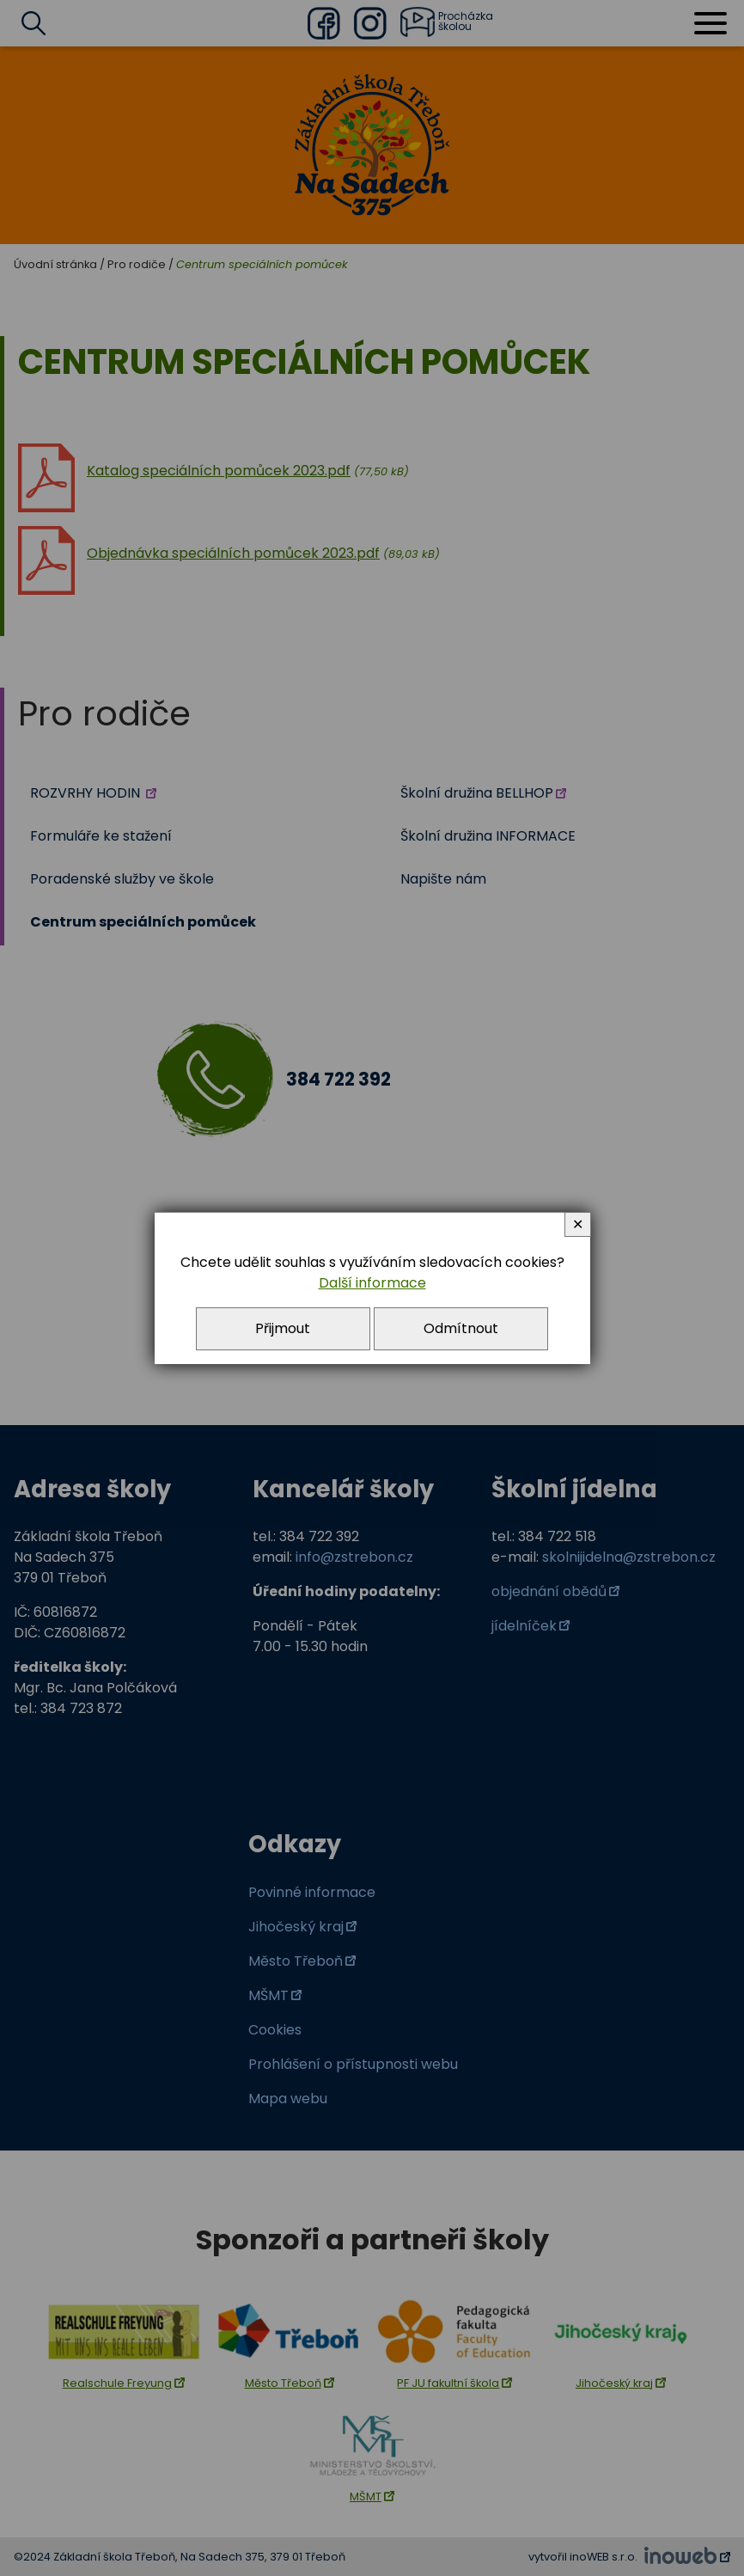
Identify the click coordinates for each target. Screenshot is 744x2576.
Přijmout (282, 1328)
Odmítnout (461, 1328)
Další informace (372, 1283)
